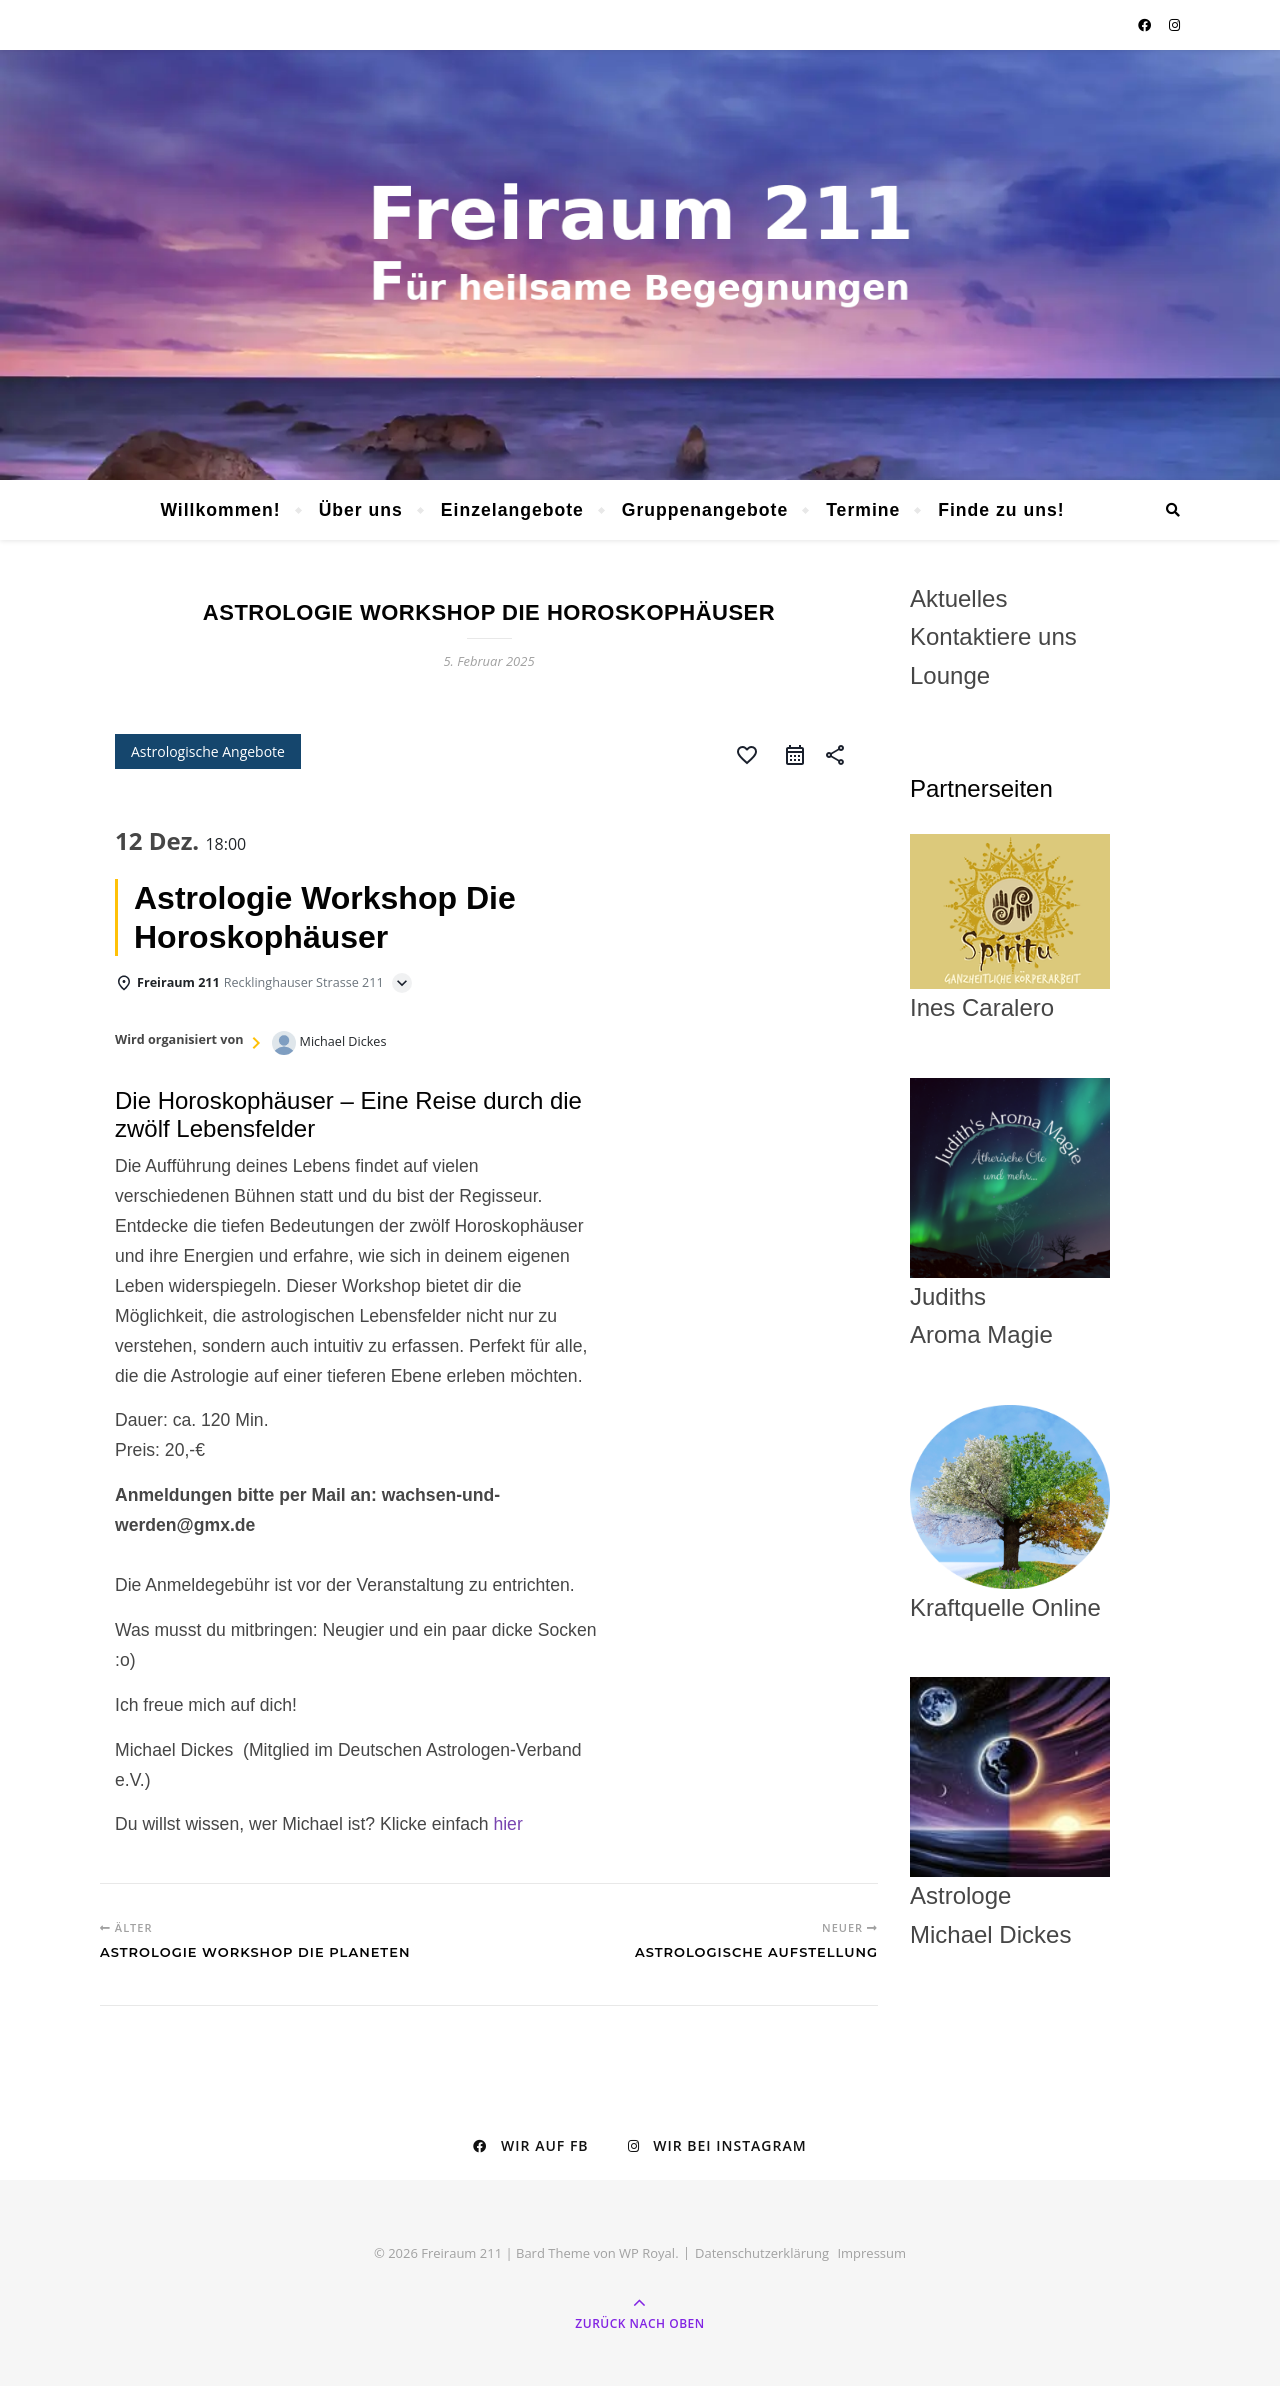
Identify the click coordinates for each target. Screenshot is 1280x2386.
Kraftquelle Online (1005, 1607)
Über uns (361, 510)
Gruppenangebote (705, 510)
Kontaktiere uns (993, 636)
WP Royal (647, 2253)
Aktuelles (958, 598)
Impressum (871, 2253)
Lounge (950, 675)
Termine (863, 510)
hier (507, 1824)
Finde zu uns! (1001, 510)
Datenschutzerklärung (762, 2253)
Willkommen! (220, 510)
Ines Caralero (1010, 928)
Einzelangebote (512, 510)
